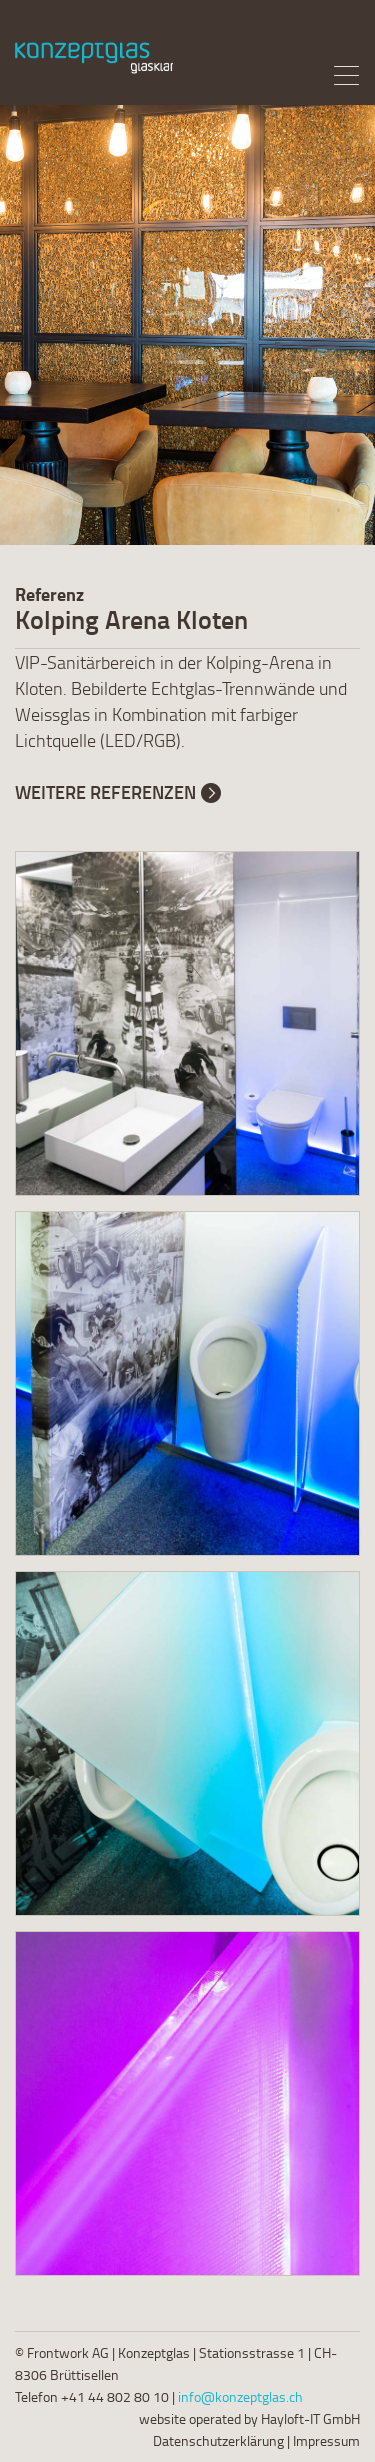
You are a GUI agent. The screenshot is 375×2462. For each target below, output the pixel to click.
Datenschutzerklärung (218, 2440)
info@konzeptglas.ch (240, 2396)
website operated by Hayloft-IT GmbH (249, 2418)
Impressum (326, 2440)
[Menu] (346, 75)
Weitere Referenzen (105, 792)
